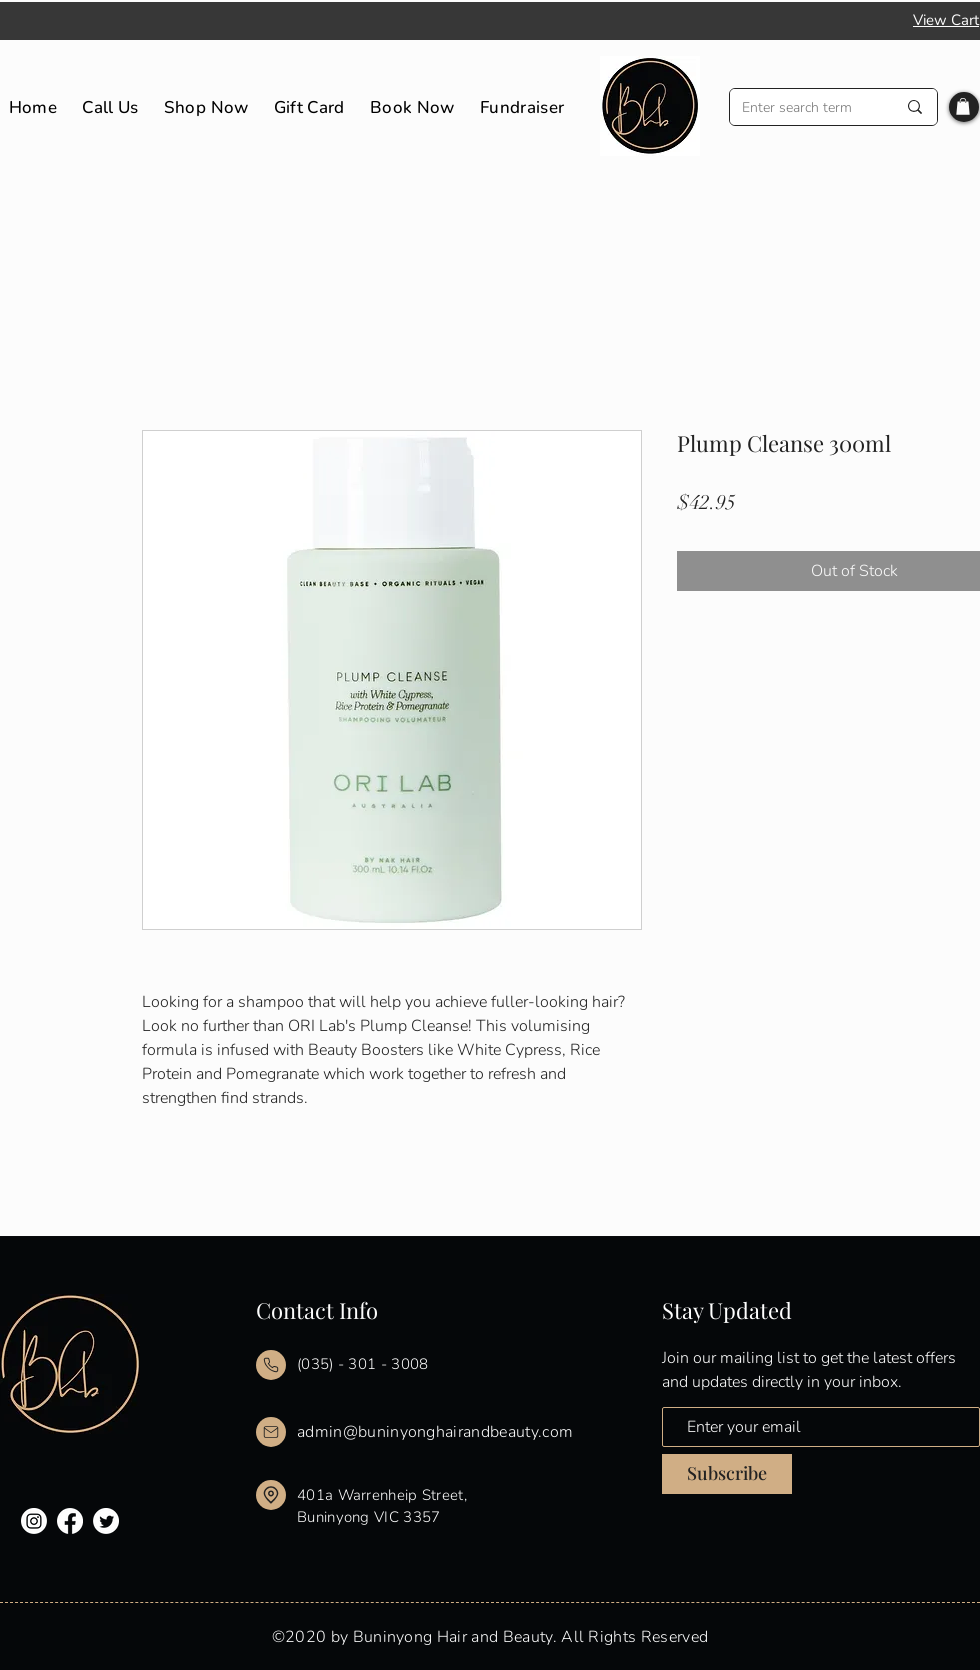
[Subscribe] (727, 1474)
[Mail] (271, 1365)
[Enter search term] (804, 107)
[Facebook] (70, 1521)
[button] (963, 106)
